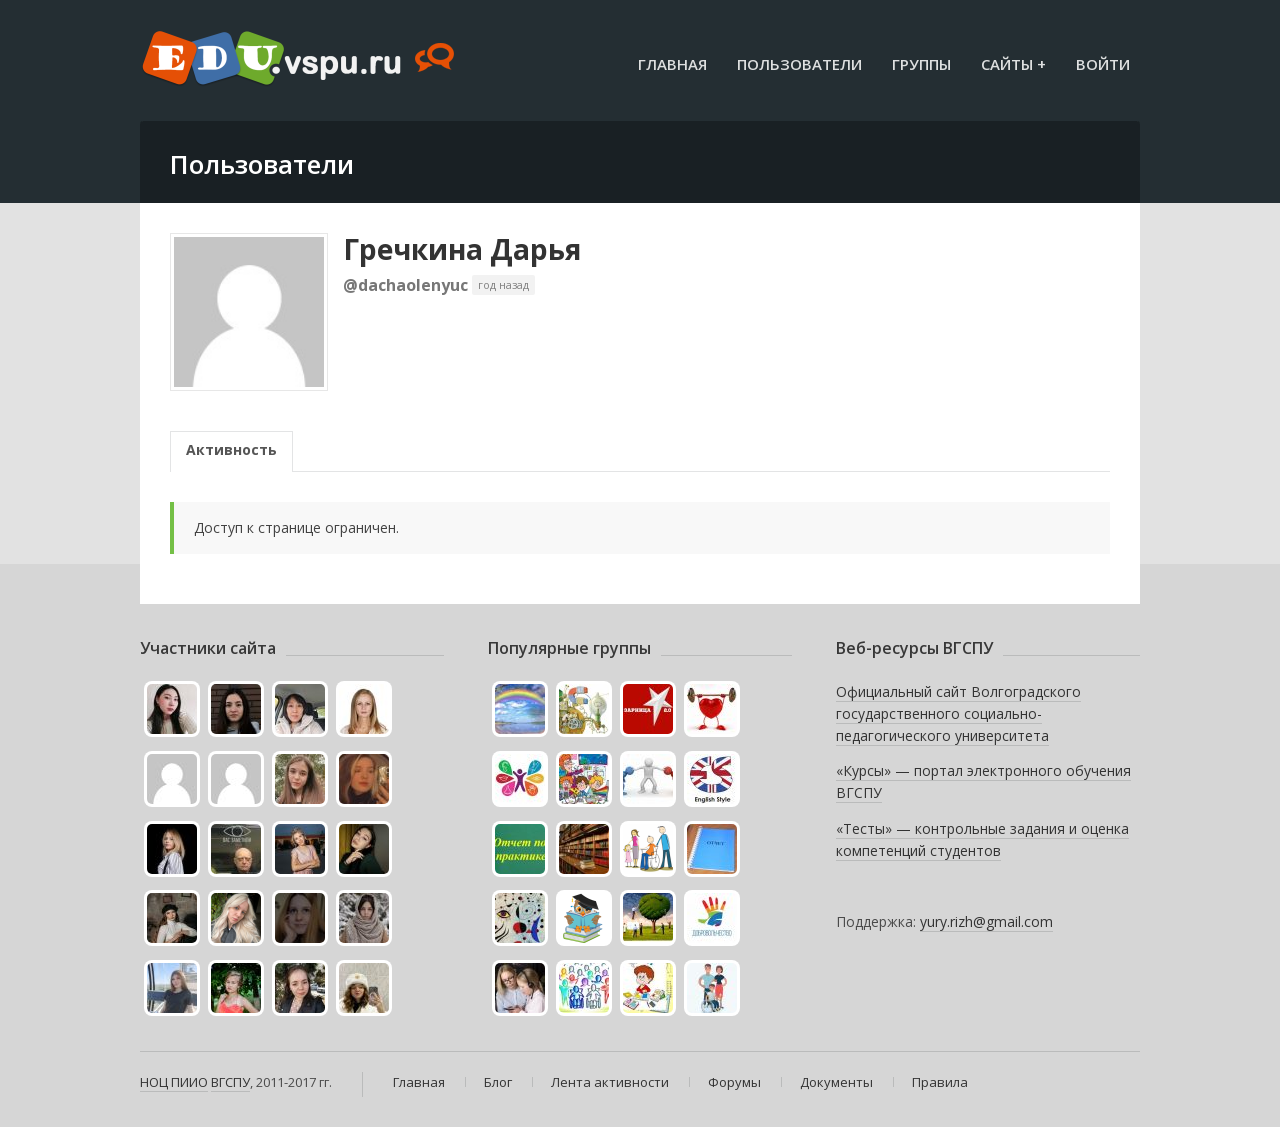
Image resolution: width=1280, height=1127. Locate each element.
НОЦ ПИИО (174, 1082)
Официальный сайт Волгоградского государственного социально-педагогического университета (958, 713)
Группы (921, 64)
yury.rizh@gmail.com (986, 921)
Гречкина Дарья (462, 249)
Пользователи (799, 64)
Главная (672, 64)
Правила (940, 1082)
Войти (1103, 64)
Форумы (734, 1082)
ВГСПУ (230, 1082)
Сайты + (1013, 64)
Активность (231, 449)
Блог (498, 1082)
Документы (836, 1082)
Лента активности (610, 1082)
